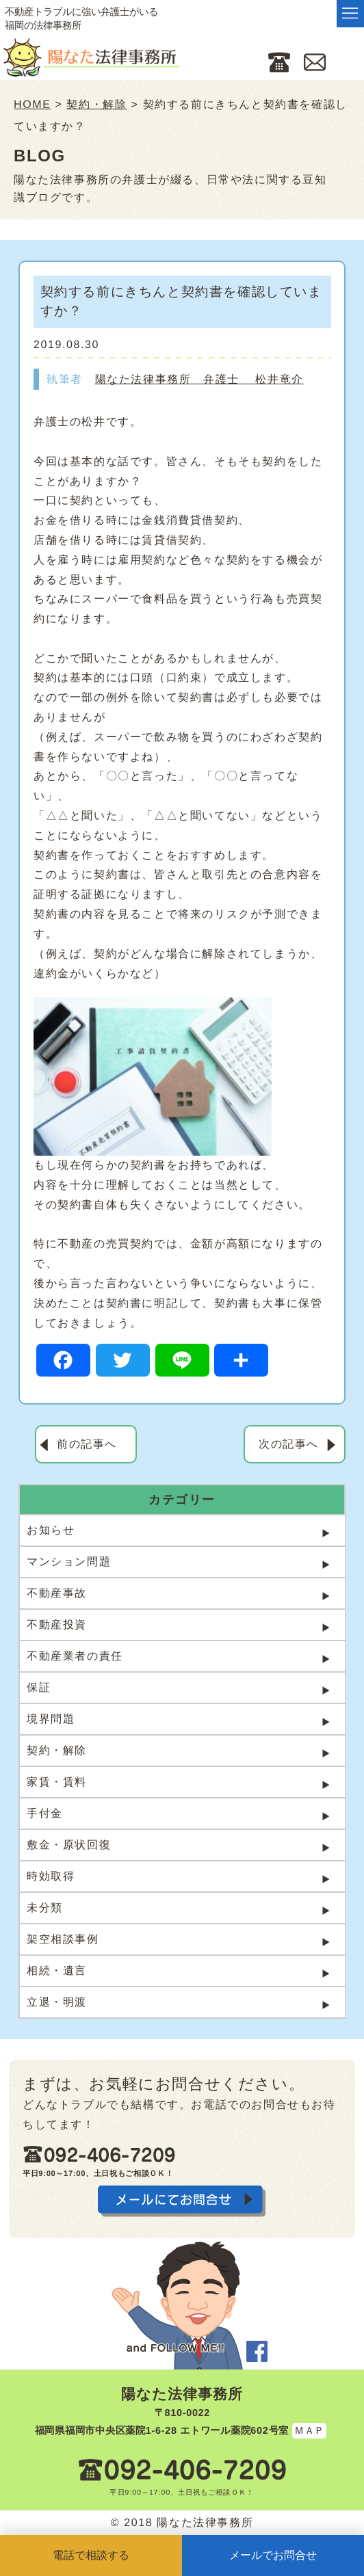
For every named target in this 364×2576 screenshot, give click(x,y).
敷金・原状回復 (69, 1844)
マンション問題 (69, 1561)
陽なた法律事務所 (182, 2394)
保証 (39, 1687)
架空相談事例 (63, 1939)
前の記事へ (87, 1444)
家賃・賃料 (57, 1782)
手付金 (45, 1813)
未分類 (45, 1907)
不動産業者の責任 (75, 1656)
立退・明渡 (57, 2002)
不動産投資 (57, 1624)
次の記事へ (289, 1444)
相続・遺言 (57, 1970)
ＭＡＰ (309, 2430)
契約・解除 (57, 1750)
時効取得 (51, 1876)
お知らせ (51, 1530)
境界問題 (51, 1719)
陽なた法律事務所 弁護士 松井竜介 (198, 379)
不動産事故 (57, 1593)
